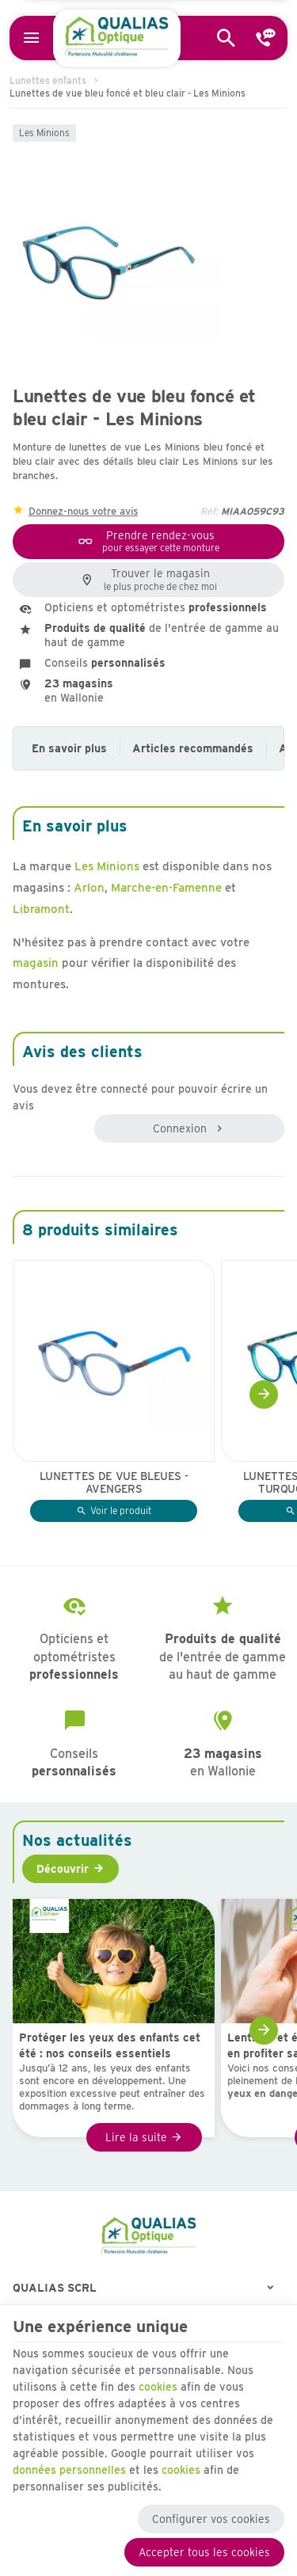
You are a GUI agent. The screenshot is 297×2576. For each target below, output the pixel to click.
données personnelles (69, 2470)
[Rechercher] (226, 38)
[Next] (263, 1394)
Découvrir (62, 1869)
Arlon (89, 888)
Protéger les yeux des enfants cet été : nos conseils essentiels (109, 2045)
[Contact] (266, 38)
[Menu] (32, 38)
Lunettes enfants (48, 80)
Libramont (41, 909)
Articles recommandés (192, 748)
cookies (158, 2386)
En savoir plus (69, 748)
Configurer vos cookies (211, 2519)
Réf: (209, 511)
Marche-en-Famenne (166, 888)
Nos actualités (77, 1840)
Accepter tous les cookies (204, 2552)
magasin (36, 963)
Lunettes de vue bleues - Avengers (114, 1482)
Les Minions (44, 133)
